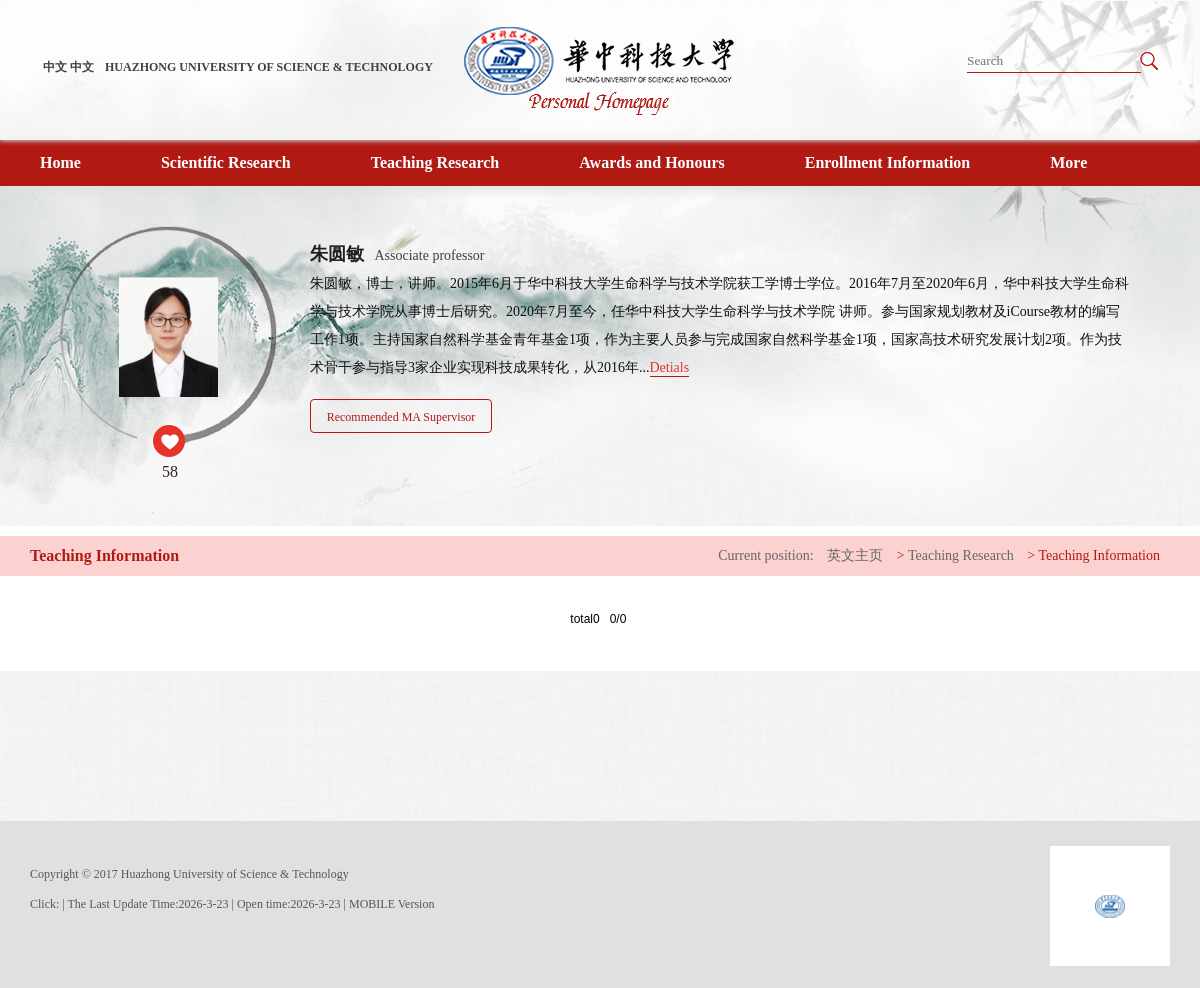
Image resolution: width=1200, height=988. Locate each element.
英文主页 (855, 555)
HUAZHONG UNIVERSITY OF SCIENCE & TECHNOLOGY (269, 67)
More (1068, 162)
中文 (55, 67)
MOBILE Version (391, 904)
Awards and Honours (652, 162)
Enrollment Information (887, 162)
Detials (670, 367)
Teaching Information (1099, 555)
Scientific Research (226, 162)
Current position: (765, 555)
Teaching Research (435, 162)
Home (60, 162)
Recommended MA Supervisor (401, 417)
